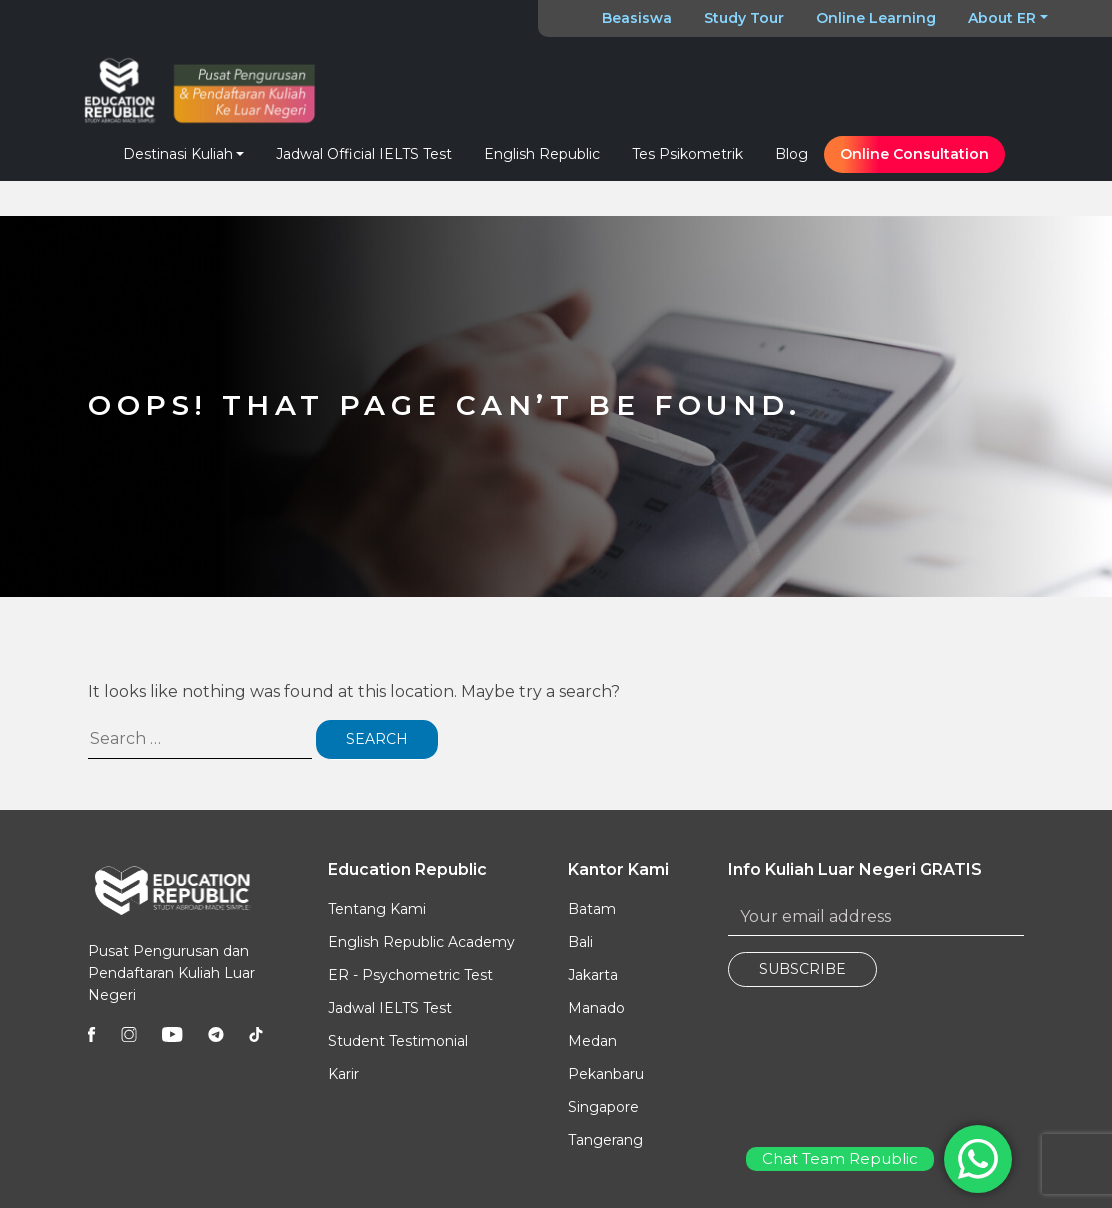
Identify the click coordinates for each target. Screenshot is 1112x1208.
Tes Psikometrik (687, 154)
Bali (580, 942)
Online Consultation (914, 154)
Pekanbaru (606, 1074)
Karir (343, 1074)
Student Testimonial (398, 1041)
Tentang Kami (377, 909)
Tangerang (605, 1140)
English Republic (542, 154)
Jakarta (593, 975)
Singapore (603, 1107)
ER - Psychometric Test (410, 975)
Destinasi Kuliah (178, 154)
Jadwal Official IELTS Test (364, 154)
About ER (1002, 18)
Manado (596, 1008)
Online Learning (876, 18)
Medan (592, 1041)
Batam (592, 909)
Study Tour (744, 18)
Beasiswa (637, 18)
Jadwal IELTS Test (390, 1008)
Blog (791, 154)
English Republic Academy (421, 942)
